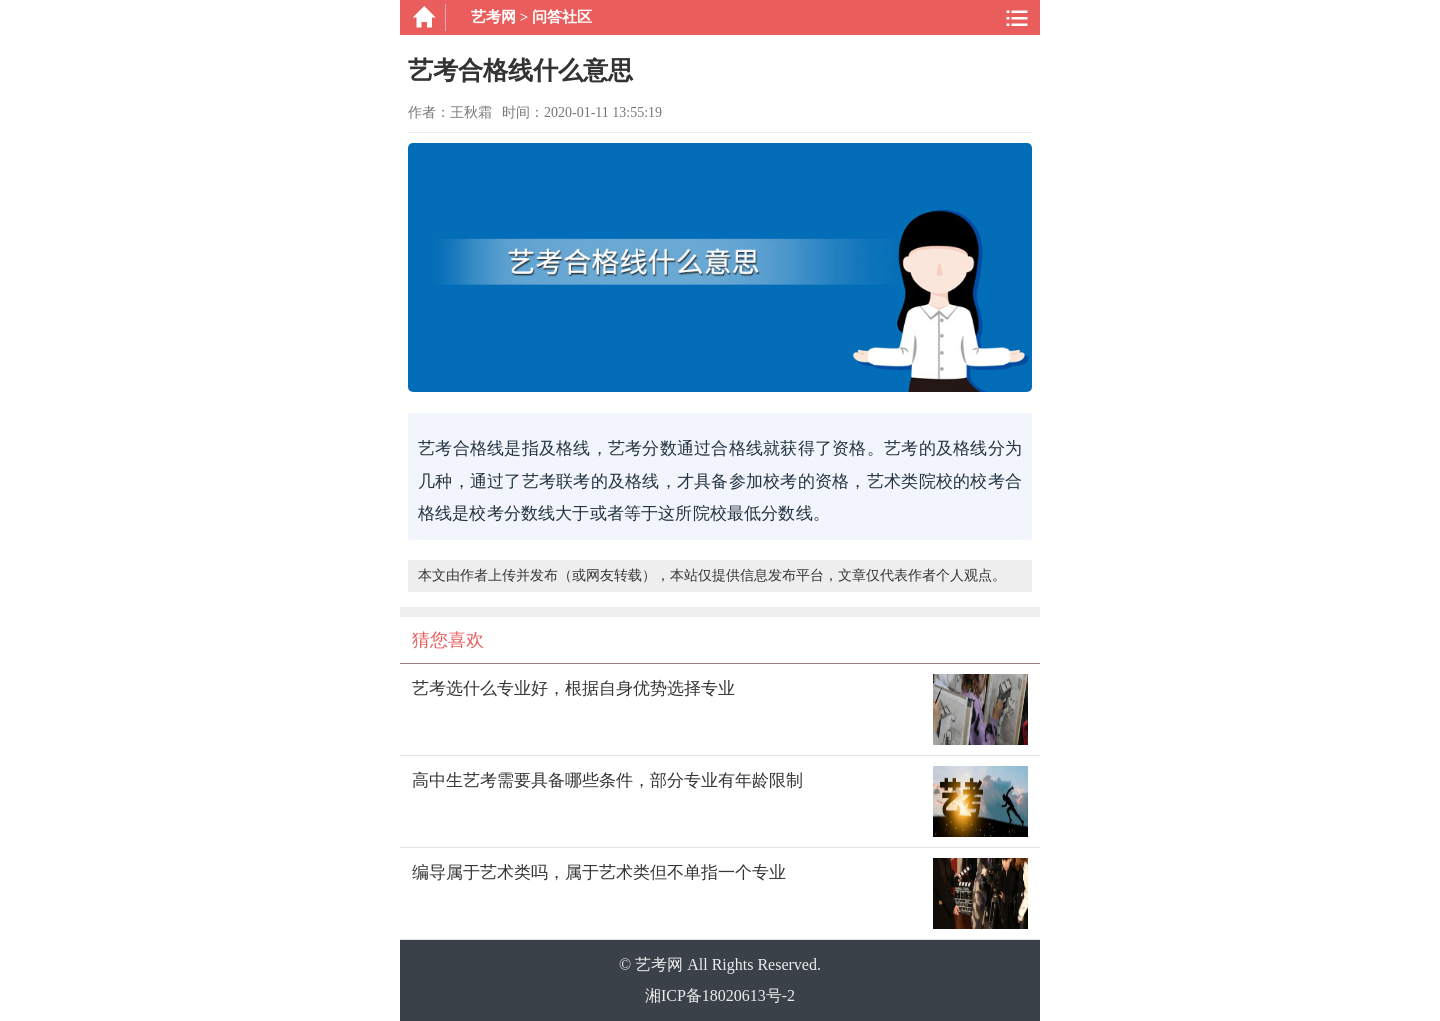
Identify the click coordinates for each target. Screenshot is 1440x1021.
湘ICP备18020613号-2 (720, 995)
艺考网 (493, 17)
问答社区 (562, 17)
